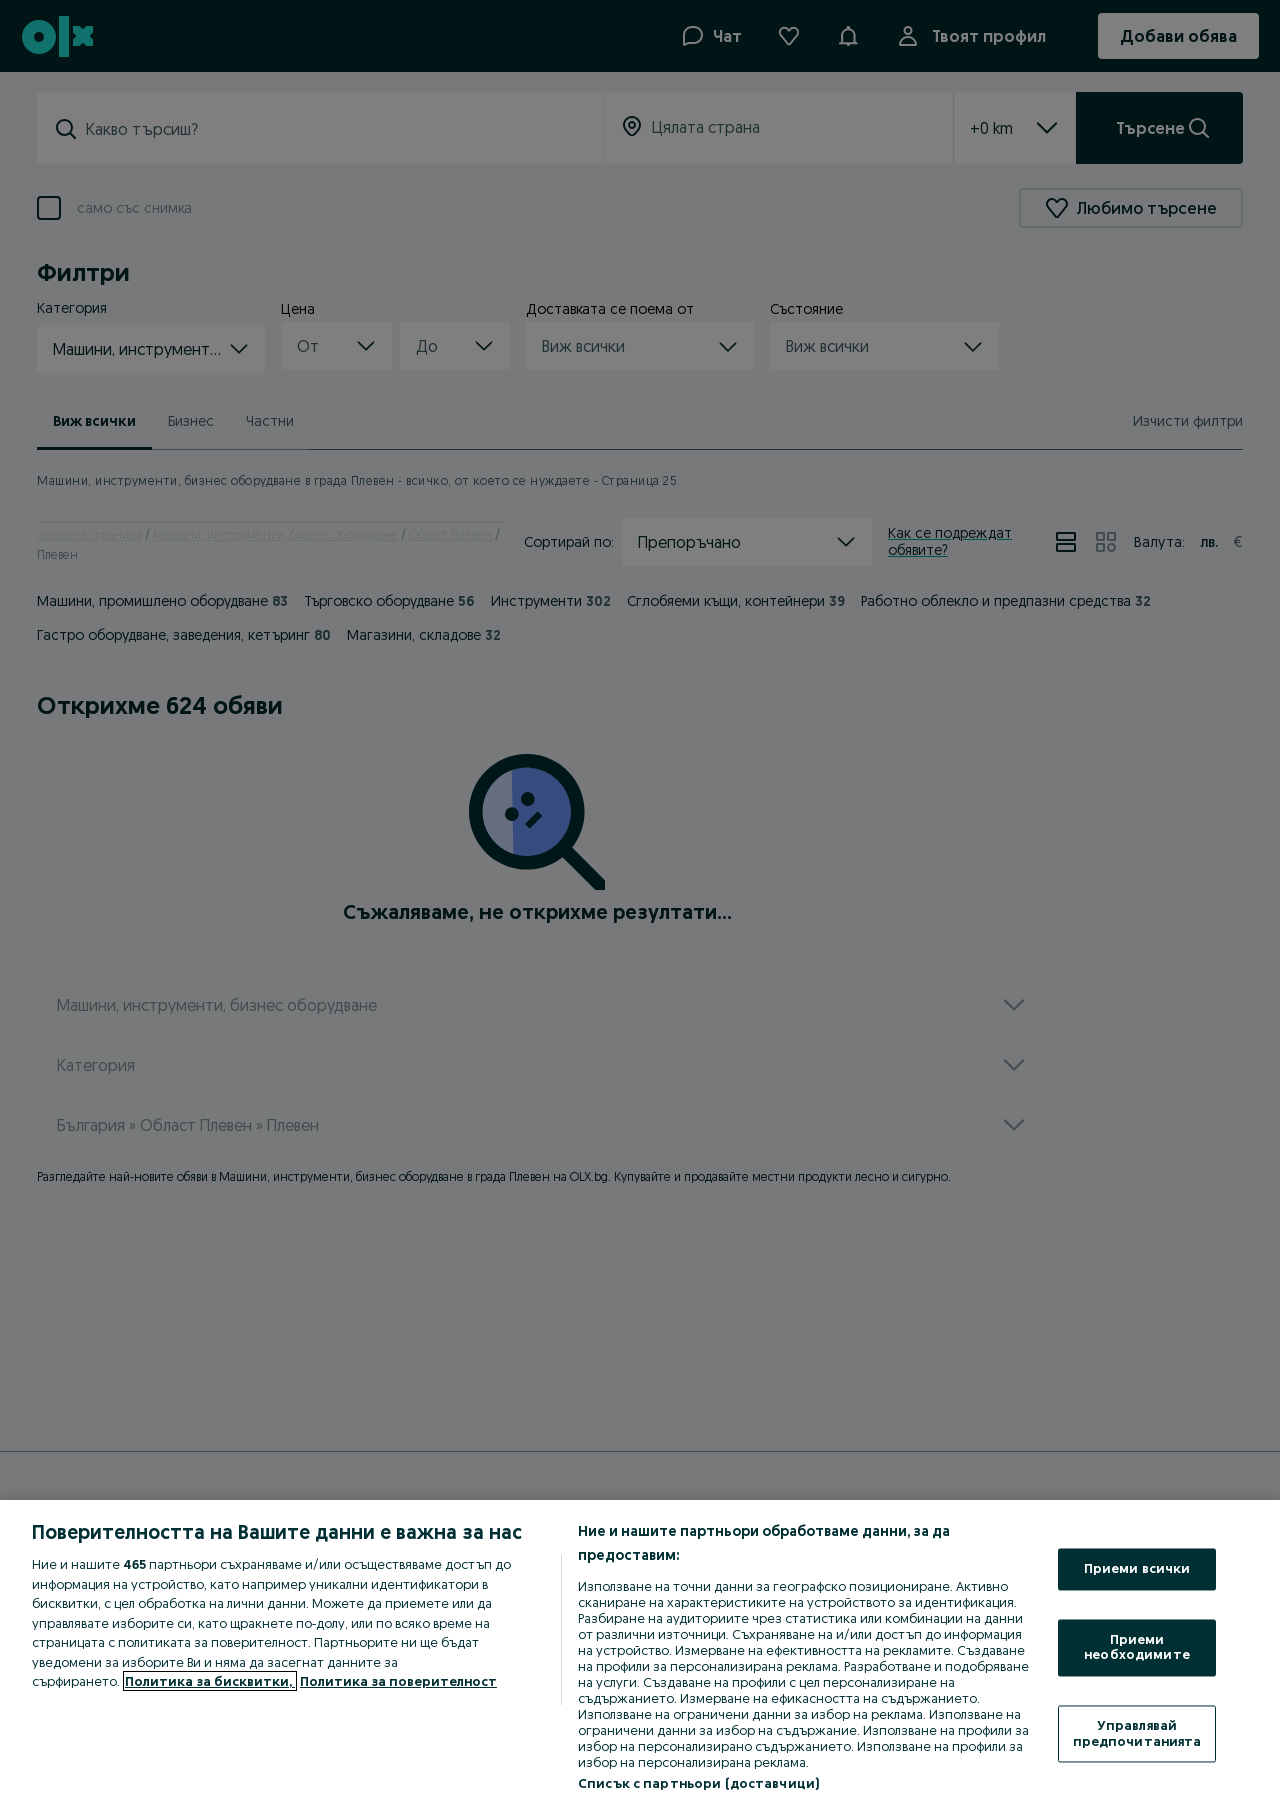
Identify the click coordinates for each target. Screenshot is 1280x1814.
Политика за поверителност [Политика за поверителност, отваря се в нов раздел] (398, 1681)
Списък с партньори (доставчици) (698, 1783)
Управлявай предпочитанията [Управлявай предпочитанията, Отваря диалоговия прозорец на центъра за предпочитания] (1137, 1733)
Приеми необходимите (1137, 1647)
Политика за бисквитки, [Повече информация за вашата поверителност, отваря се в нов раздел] (210, 1681)
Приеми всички (1137, 1569)
